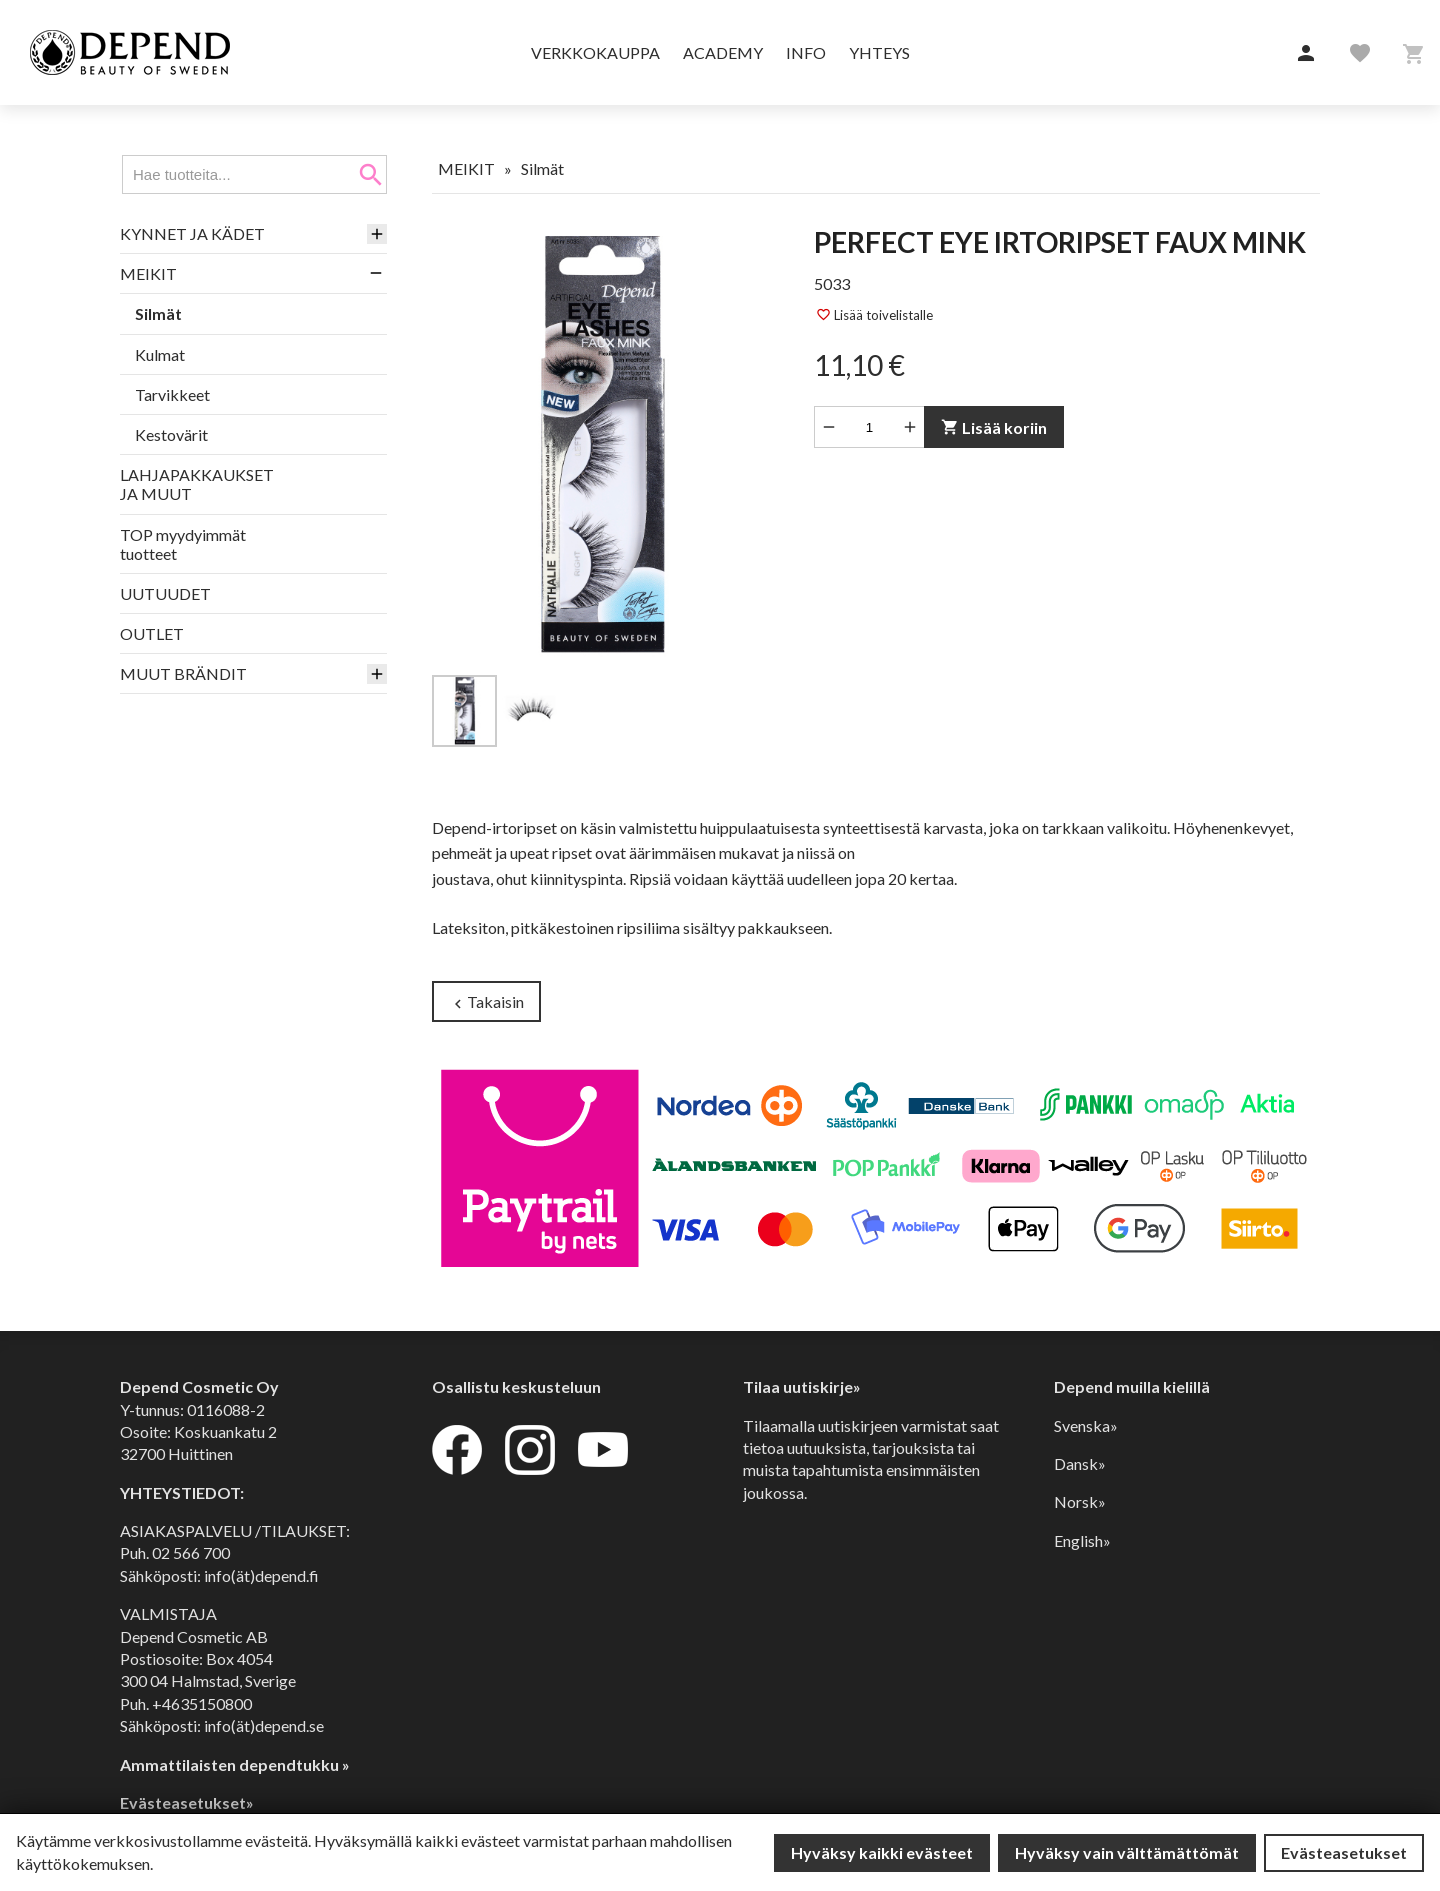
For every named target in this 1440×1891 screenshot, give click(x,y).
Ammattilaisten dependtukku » (235, 1764)
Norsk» (1080, 1501)
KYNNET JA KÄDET (192, 233)
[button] (1306, 54)
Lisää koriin (994, 427)
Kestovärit (171, 434)
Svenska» (1086, 1425)
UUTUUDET (165, 593)
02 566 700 (191, 1552)
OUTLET (152, 633)
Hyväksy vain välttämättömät (1127, 1852)
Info (806, 52)
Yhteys (879, 52)
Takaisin (486, 1002)
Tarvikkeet (172, 394)
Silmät (158, 313)
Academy (723, 52)
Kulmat (160, 354)
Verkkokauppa (595, 52)
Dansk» (1080, 1463)
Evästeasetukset (1344, 1852)
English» (1082, 1540)
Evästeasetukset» (187, 1802)
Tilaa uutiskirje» (802, 1386)
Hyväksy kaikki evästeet (882, 1852)
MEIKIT (148, 273)
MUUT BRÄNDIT (183, 673)
